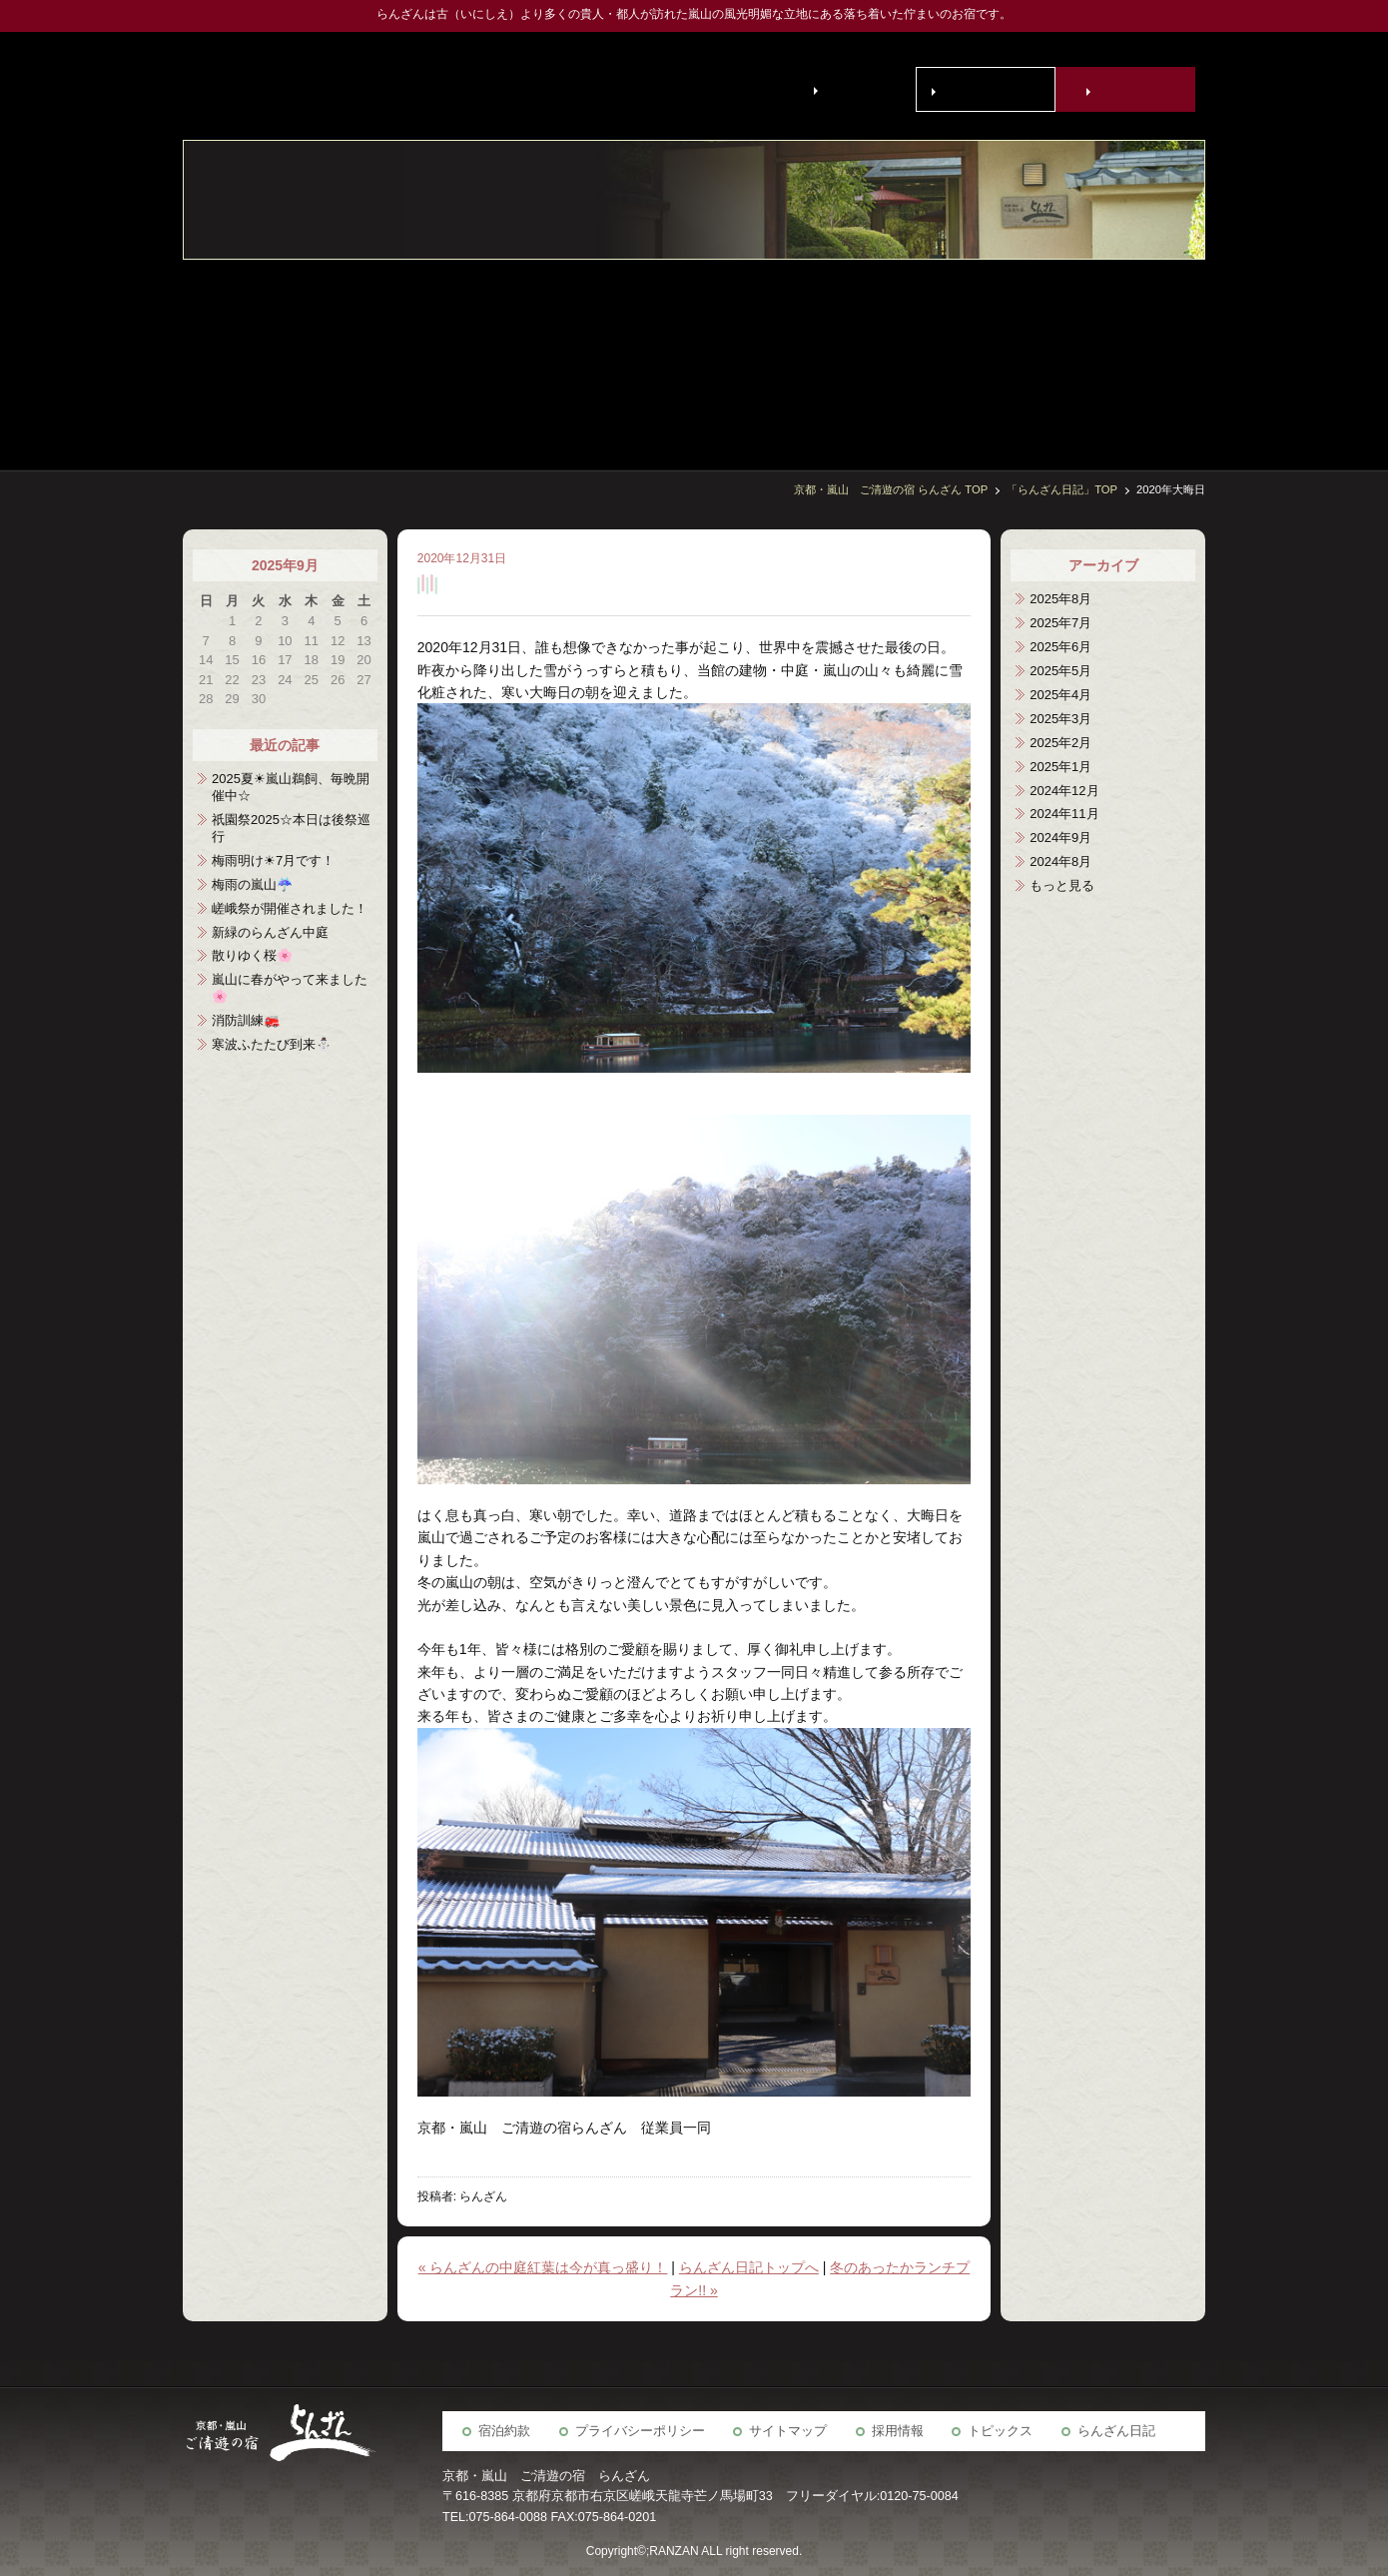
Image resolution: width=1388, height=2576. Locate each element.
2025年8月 (1060, 598)
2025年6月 (1060, 646)
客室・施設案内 (1180, 354)
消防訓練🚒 (246, 1020)
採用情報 (898, 2431)
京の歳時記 (981, 354)
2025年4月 (1060, 694)
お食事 (1130, 354)
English (850, 89)
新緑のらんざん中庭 (270, 932)
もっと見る (1062, 885)
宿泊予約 (1129, 90)
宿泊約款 (504, 2431)
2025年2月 (1060, 742)
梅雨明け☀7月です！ (273, 860)
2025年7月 (1060, 622)
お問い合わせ (990, 90)
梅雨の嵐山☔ (252, 884)
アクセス (881, 354)
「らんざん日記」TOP (1062, 489)
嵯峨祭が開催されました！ (289, 908)
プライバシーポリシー (640, 2431)
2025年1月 (1060, 766)
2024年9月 (1060, 837)
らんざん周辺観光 (931, 354)
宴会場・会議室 (1030, 354)
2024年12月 (1064, 790)
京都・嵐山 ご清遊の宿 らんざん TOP (891, 489)
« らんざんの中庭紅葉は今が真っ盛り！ (543, 2267)
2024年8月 (1060, 861)
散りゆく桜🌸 (252, 955)
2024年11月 (1064, 813)
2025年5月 (1060, 670)
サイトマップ (788, 2431)
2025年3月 (1060, 718)
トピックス (1000, 2431)
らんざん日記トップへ (749, 2267)
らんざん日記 (1116, 2431)
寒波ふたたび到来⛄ (272, 1044)
